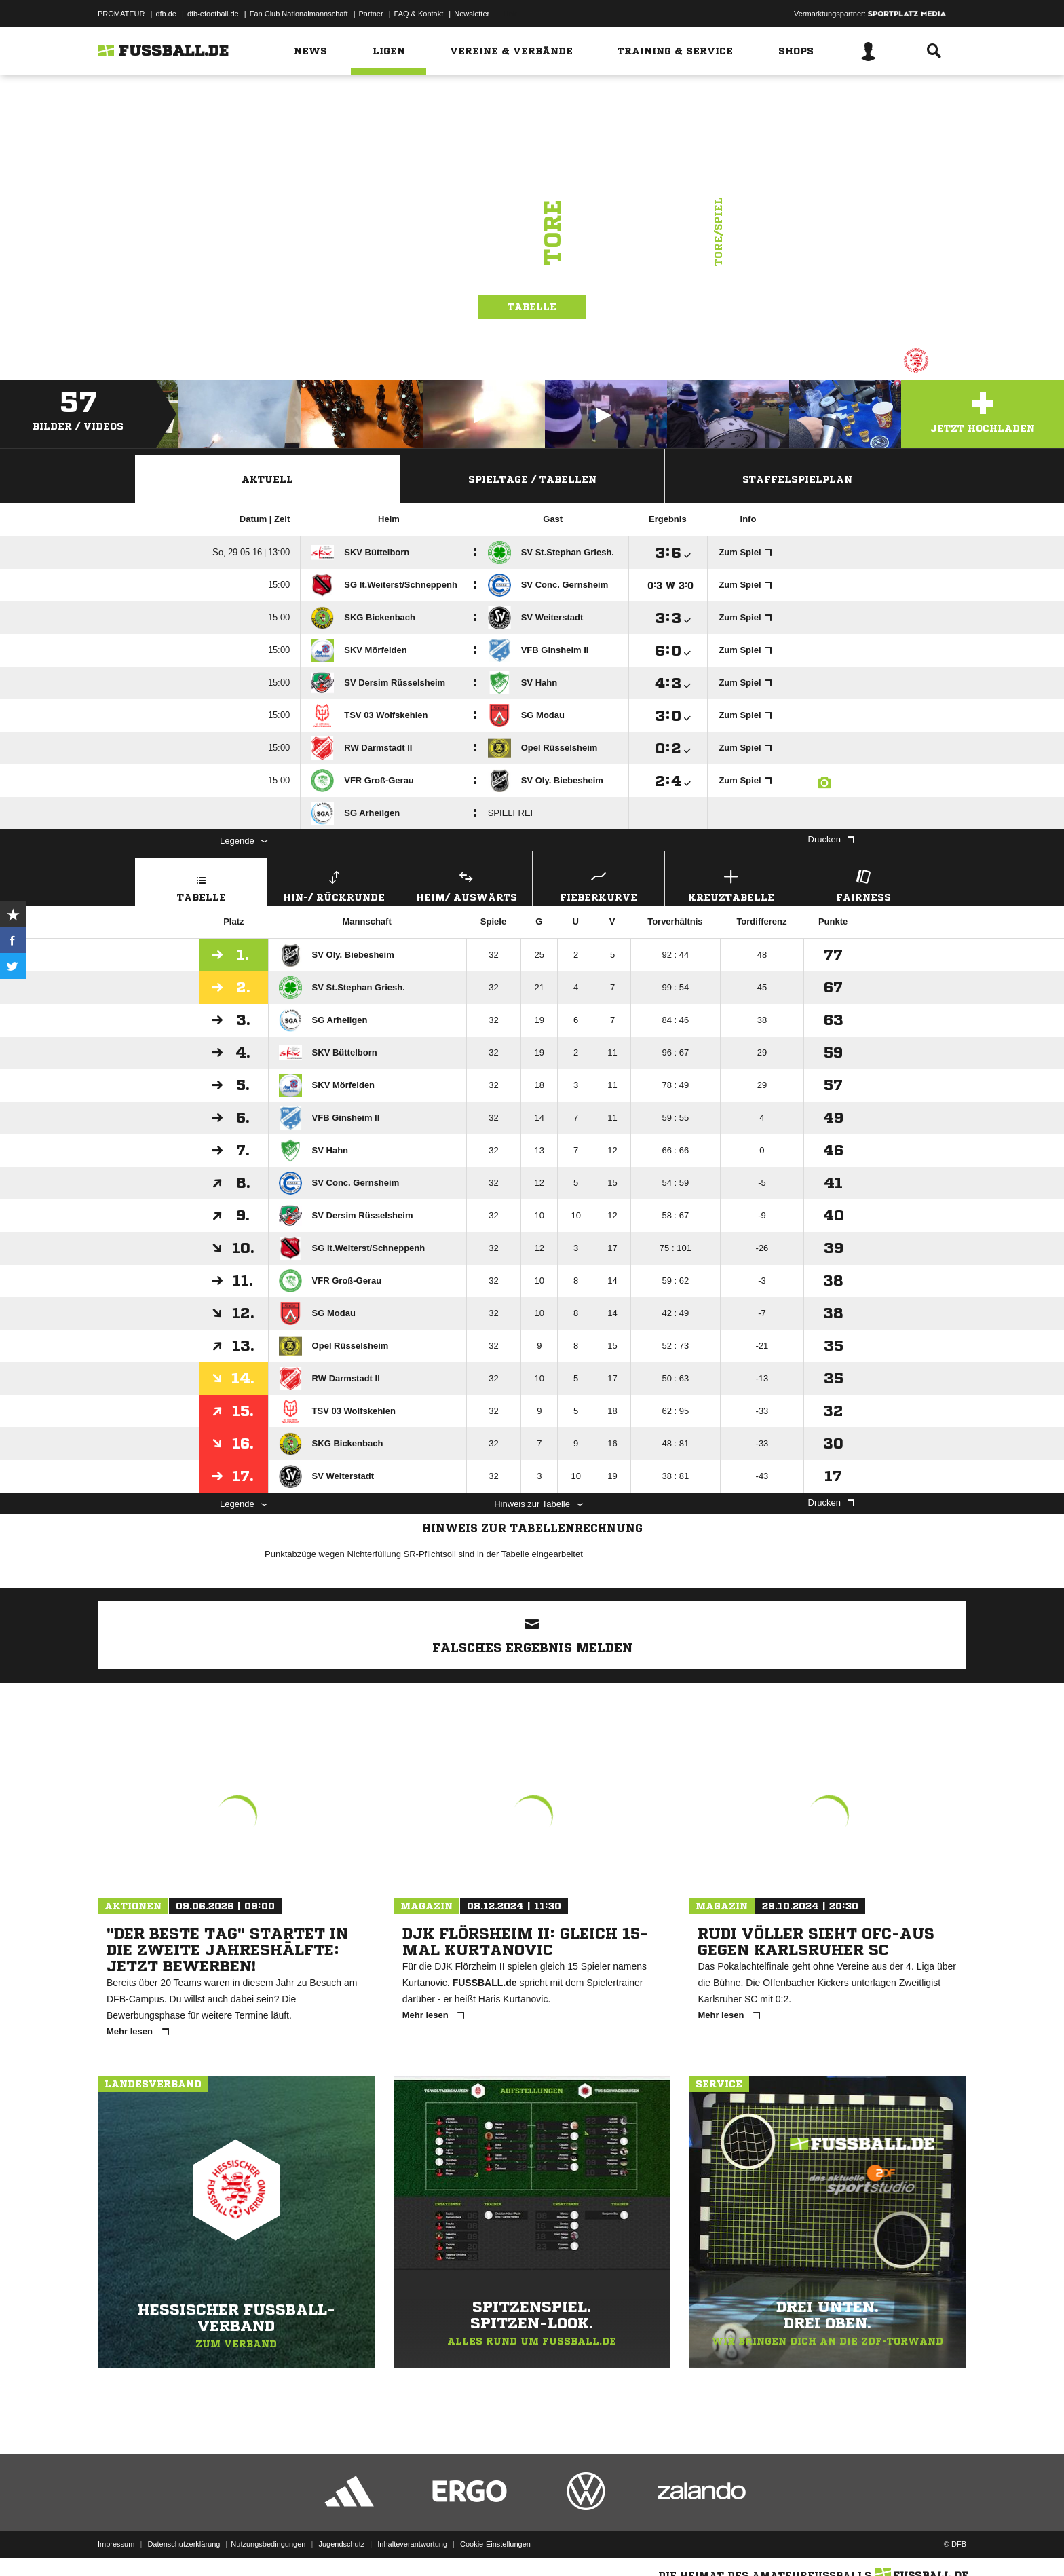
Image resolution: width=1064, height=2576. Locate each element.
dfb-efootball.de (213, 14)
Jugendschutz (341, 2544)
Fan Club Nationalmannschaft (299, 14)
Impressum (116, 2544)
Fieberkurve (598, 884)
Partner (371, 14)
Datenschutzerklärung (183, 2544)
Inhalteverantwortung (412, 2544)
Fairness (863, 884)
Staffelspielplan (797, 479)
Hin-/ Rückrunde (334, 884)
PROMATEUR (121, 14)
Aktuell (267, 479)
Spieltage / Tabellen (532, 479)
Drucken (831, 839)
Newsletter (471, 14)
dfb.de (165, 14)
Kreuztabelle (731, 884)
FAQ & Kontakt (419, 14)
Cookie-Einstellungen (495, 2544)
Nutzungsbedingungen (268, 2544)
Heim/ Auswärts (466, 884)
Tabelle (532, 307)
